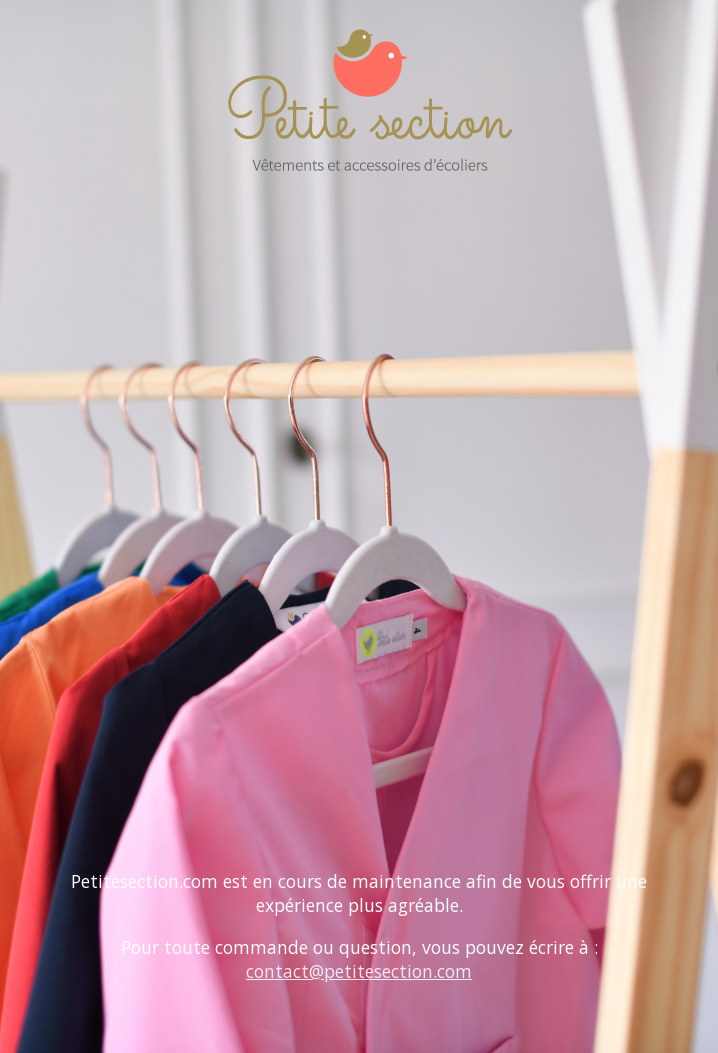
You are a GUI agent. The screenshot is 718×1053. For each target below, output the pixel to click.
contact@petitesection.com (359, 971)
